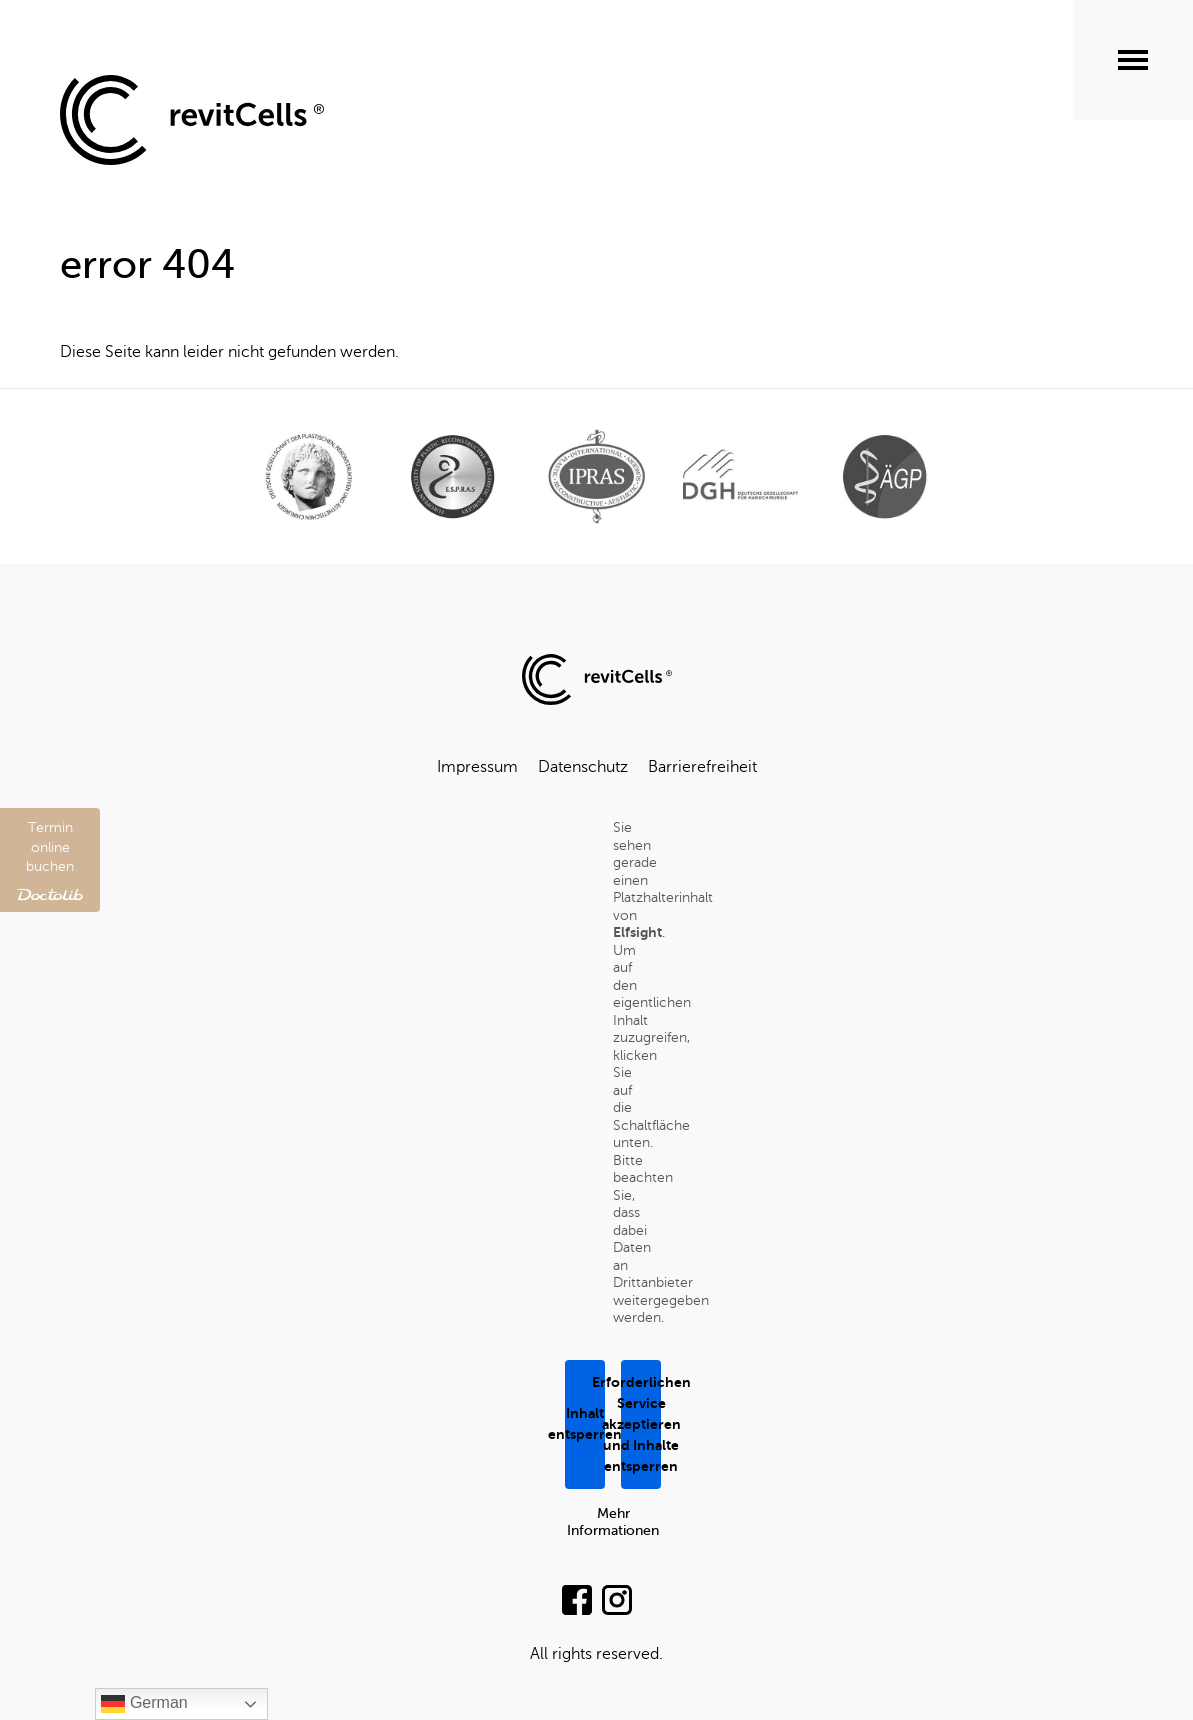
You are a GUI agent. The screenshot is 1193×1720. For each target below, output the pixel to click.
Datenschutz (583, 767)
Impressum (477, 767)
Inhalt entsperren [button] (585, 1423)
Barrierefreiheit (702, 767)
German (144, 1704)
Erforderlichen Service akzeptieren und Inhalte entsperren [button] (641, 1423)
